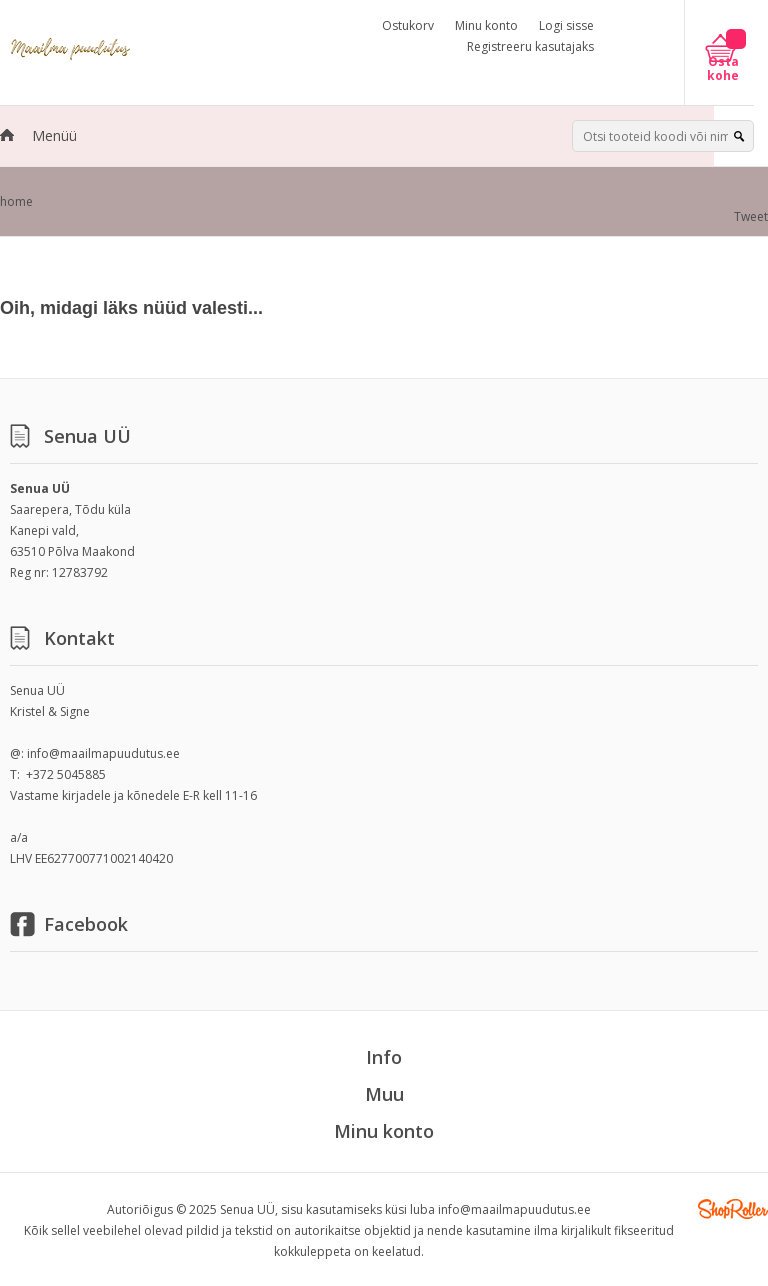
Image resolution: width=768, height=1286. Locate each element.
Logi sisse (566, 25)
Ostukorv (408, 25)
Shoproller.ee (733, 1209)
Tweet (751, 216)
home (16, 201)
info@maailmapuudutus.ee (103, 753)
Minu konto (486, 25)
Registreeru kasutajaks (530, 46)
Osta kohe (723, 69)
